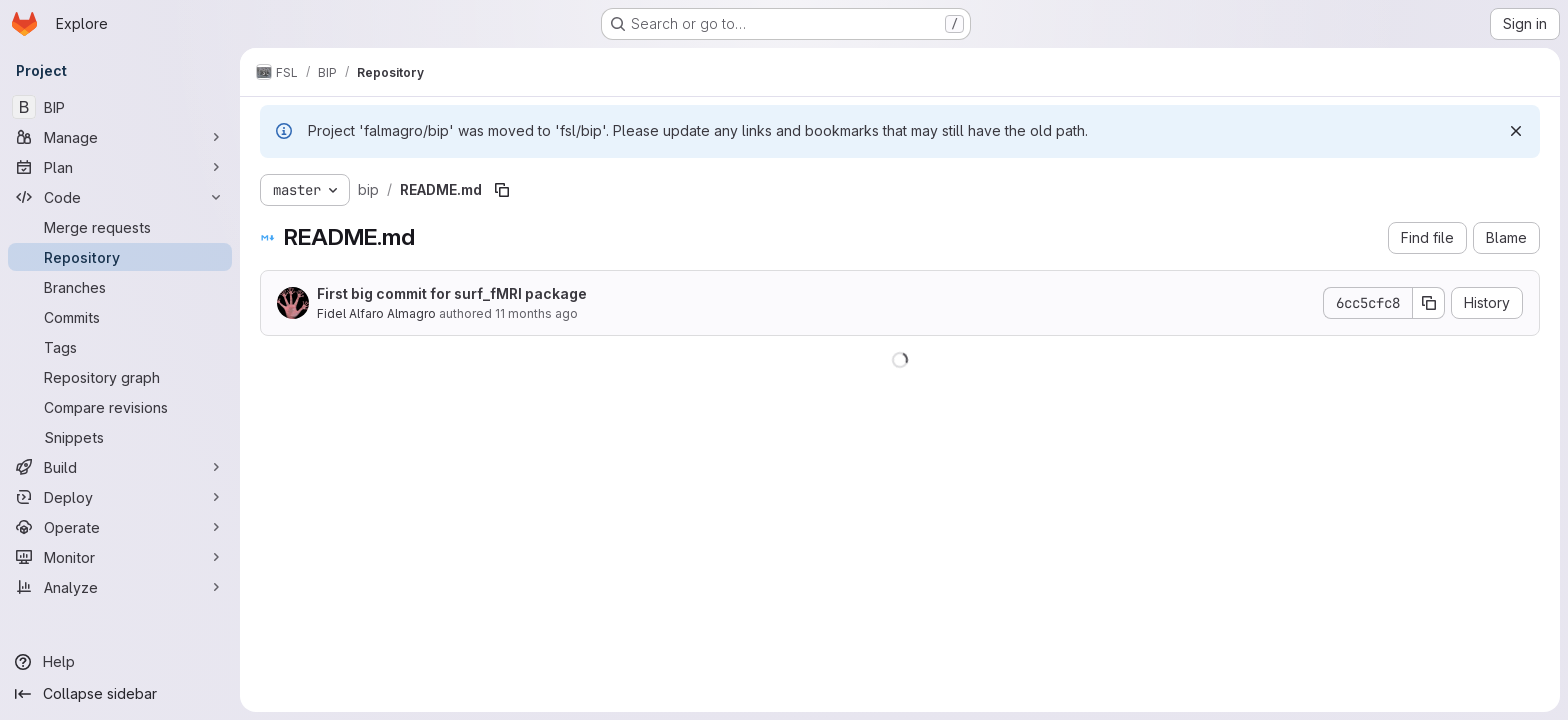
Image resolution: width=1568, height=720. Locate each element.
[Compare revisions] (120, 407)
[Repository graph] (120, 377)
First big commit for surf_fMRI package (452, 293)
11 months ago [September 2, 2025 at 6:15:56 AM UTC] (536, 313)
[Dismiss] (1516, 131)
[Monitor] (120, 557)
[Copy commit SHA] (1429, 303)
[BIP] (120, 107)
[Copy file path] (502, 190)
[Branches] (120, 287)
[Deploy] (120, 497)
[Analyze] (120, 587)
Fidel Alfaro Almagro (376, 313)
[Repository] (120, 257)
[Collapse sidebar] (120, 694)
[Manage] (120, 137)
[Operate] (120, 527)
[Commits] (120, 317)
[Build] (120, 467)
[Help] (120, 662)
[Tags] (120, 347)
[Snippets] (120, 437)
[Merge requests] (120, 227)
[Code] (120, 197)
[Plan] (120, 167)
